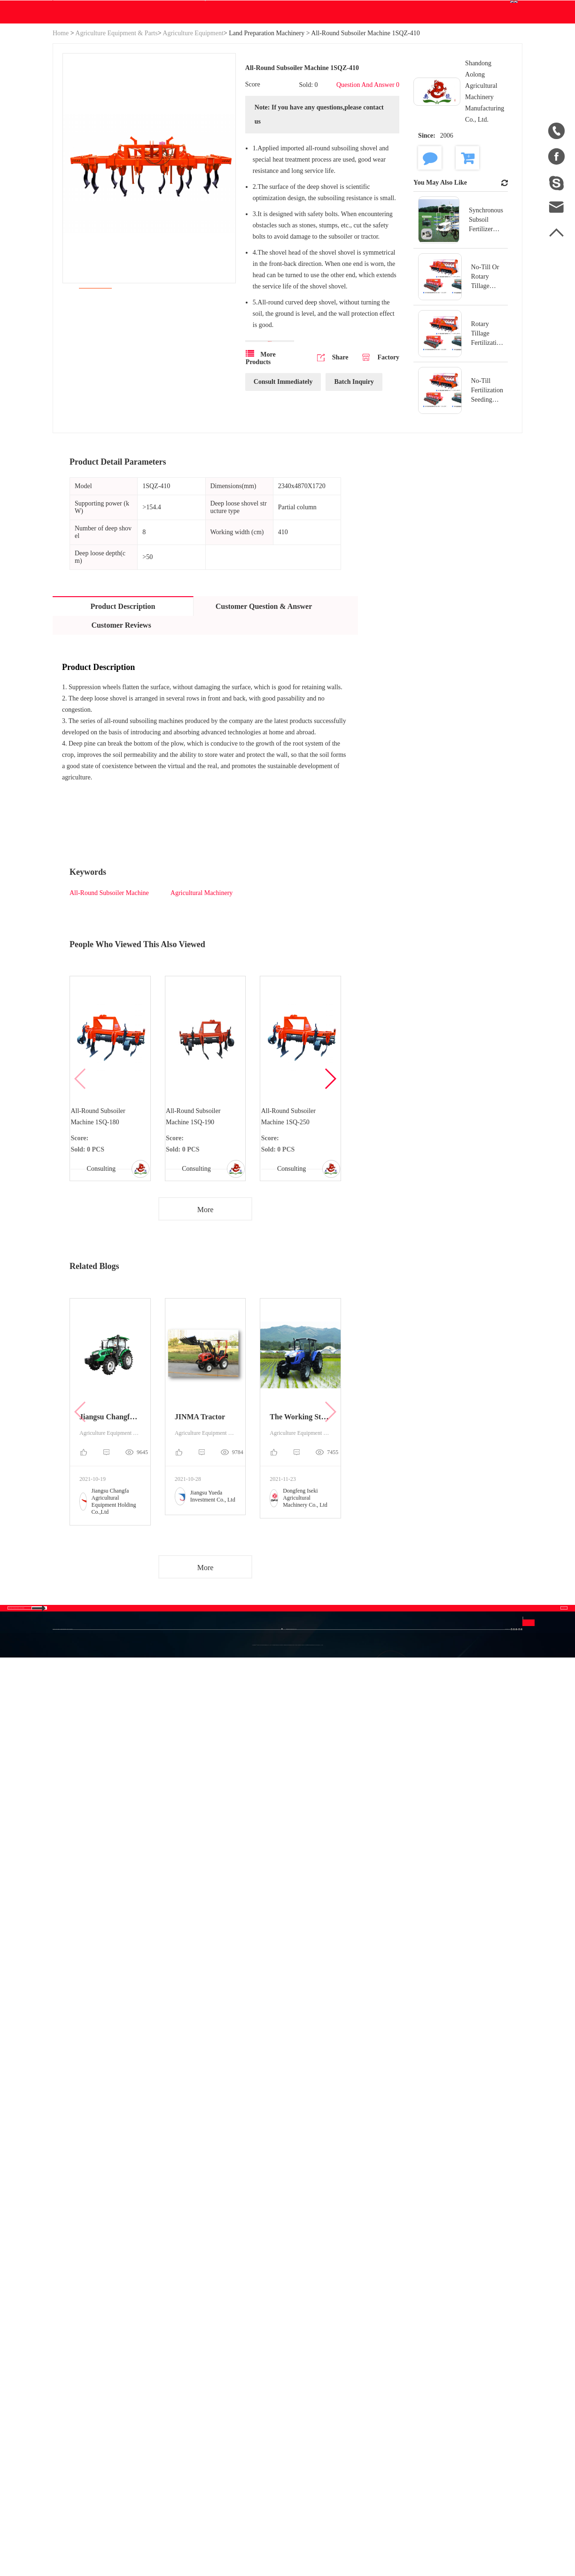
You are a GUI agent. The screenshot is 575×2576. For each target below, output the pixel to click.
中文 (368, 1836)
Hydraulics (115, 1839)
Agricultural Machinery (202, 991)
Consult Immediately (283, 496)
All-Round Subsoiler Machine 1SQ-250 (292, 1219)
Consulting (99, 1282)
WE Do (189, 101)
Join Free (429, 9)
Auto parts (115, 1906)
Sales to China (64, 1914)
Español (373, 1870)
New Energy (118, 1923)
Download (233, 101)
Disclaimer (330, 1870)
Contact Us (341, 101)
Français (374, 1887)
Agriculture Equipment (193, 122)
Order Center (425, 60)
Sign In (395, 9)
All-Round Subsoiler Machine (109, 991)
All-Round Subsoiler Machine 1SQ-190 (197, 1219)
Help (304, 101)
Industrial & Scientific (117, 1864)
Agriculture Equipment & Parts (116, 122)
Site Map (66, 1872)
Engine (191, 1872)
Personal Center (428, 48)
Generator (114, 1889)
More (205, 1330)
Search (352, 55)
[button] (330, 1188)
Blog (278, 101)
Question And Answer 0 (369, 179)
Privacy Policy (325, 1895)
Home (61, 122)
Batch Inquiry (353, 496)
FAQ (321, 1836)
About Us (74, 1815)
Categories (127, 1815)
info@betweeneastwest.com (246, 10)
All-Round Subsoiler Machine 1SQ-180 (102, 1219)
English (497, 54)
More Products (261, 472)
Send (463, 1912)
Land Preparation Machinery (266, 122)
